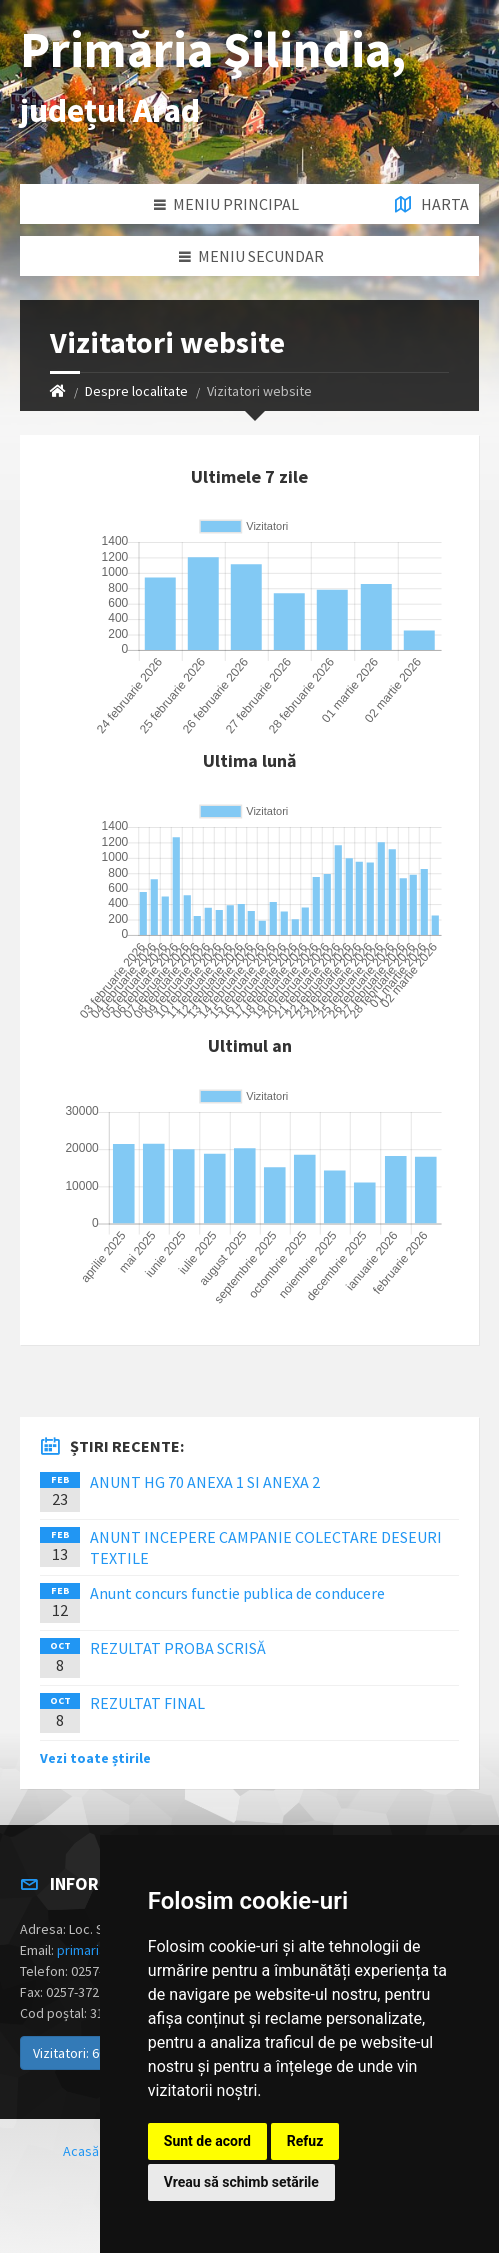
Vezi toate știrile (95, 1758)
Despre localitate (136, 391)
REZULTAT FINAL (147, 1703)
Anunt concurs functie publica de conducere (237, 1593)
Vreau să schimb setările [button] (241, 2182)
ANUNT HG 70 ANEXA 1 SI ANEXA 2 (205, 1482)
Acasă (81, 2151)
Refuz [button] (305, 2141)
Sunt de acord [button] (207, 2141)
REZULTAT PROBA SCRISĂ (178, 1648)
